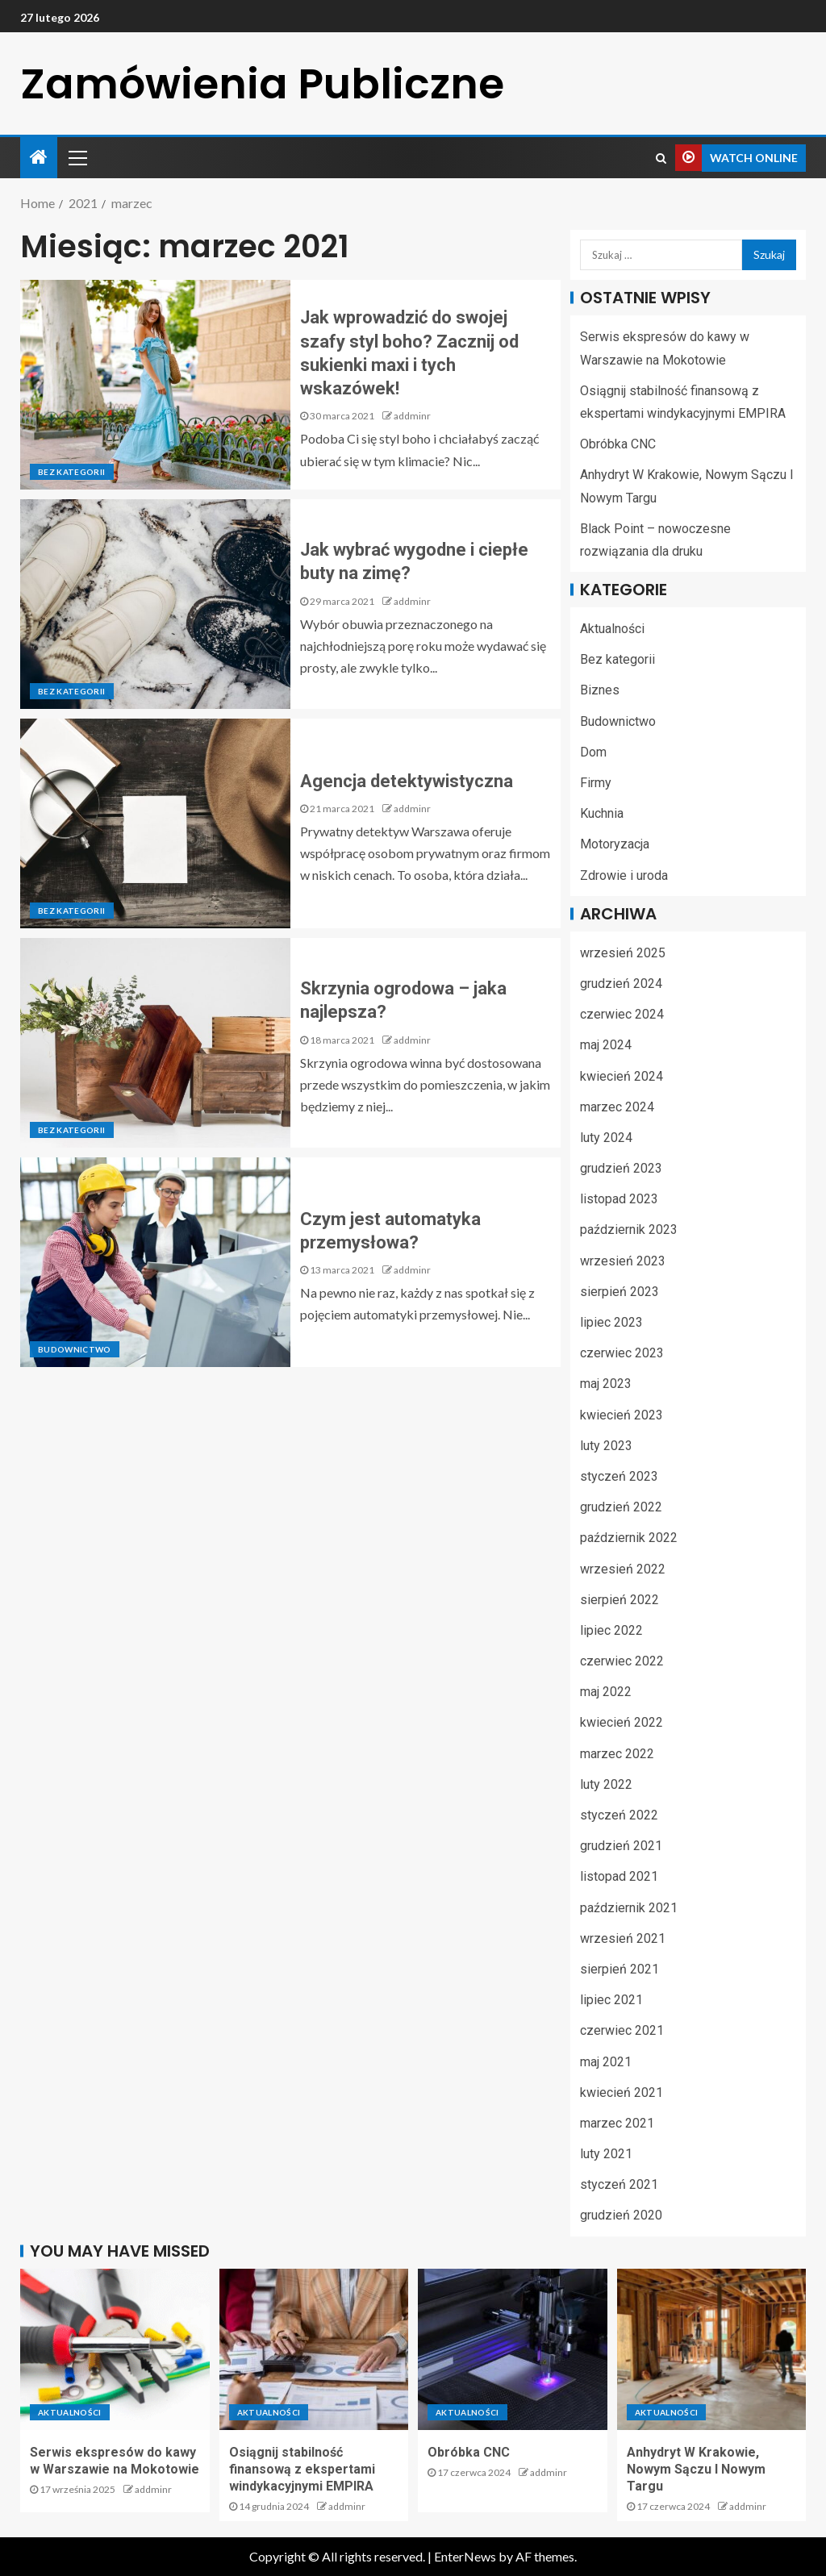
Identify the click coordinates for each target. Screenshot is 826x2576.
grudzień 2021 (621, 1845)
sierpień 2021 (619, 1969)
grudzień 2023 (621, 1168)
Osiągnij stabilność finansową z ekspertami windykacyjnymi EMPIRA (302, 2470)
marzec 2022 (617, 1753)
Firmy (595, 782)
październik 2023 (629, 1229)
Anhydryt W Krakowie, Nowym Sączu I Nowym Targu (696, 2470)
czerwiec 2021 (622, 2030)
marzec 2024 (617, 1107)
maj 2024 (606, 1044)
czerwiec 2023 (622, 1353)
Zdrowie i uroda (624, 875)
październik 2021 (629, 1907)
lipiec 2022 (611, 1630)
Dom (593, 752)
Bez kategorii (72, 472)
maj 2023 (606, 1383)
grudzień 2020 (621, 2215)
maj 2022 (606, 1691)
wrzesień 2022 (622, 1569)
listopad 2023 (619, 1199)
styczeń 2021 (619, 2184)
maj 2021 (606, 2062)
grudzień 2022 (621, 1507)
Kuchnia (602, 813)
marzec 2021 (617, 2123)
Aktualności (612, 628)
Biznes (600, 690)
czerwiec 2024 (622, 1014)
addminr (412, 416)
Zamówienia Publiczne (262, 83)
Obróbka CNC (618, 444)
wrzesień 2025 (622, 953)
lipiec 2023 (611, 1322)
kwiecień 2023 (621, 1415)
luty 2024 (606, 1137)
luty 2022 (606, 1784)
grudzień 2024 (621, 983)
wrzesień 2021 (622, 1938)
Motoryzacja (614, 844)
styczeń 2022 (619, 1815)
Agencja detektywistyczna (406, 781)
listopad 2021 (619, 1876)
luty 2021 (606, 2153)
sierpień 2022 (619, 1599)
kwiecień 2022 (621, 1722)
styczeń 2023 (619, 1476)
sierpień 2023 (619, 1291)
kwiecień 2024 (621, 1076)
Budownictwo (74, 1349)
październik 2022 (629, 1537)
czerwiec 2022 (622, 1661)
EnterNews (465, 2556)
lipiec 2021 (611, 1999)
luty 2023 (606, 1445)
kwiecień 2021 (621, 2092)
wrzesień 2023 (622, 1261)
